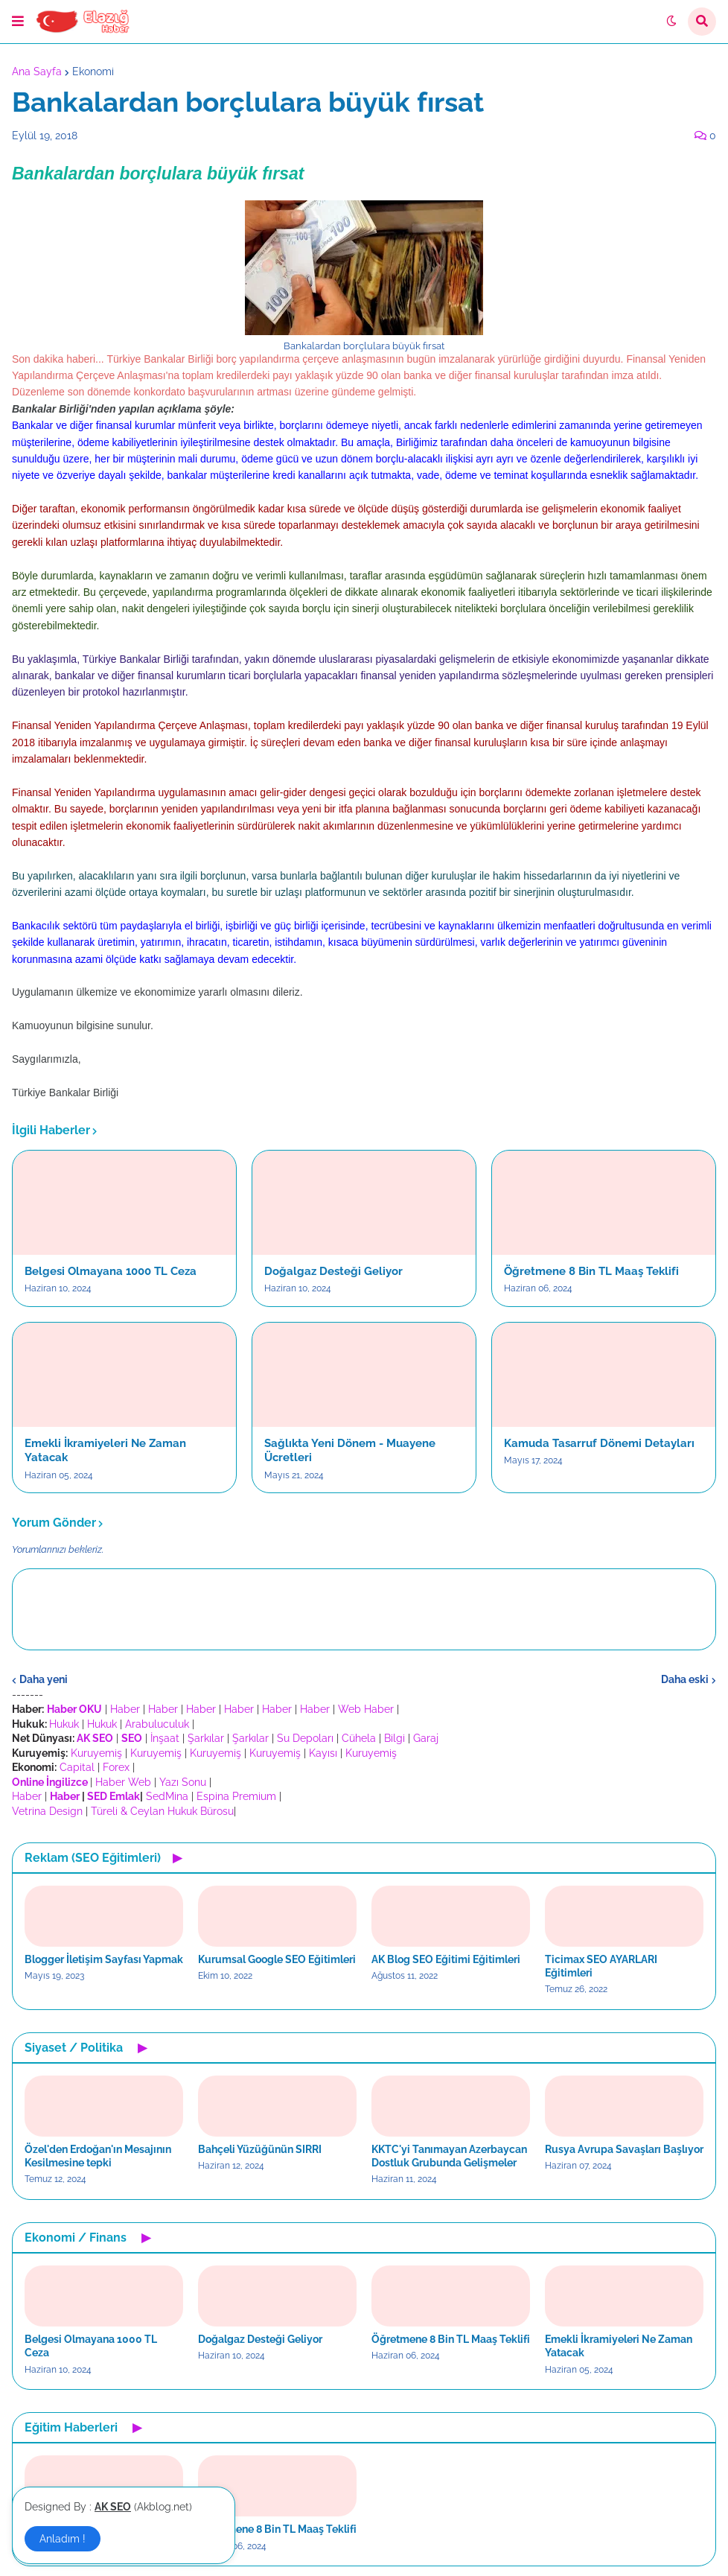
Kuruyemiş (96, 1753)
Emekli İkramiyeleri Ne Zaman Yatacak (105, 1451)
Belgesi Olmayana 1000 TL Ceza (111, 1271)
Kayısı (323, 1753)
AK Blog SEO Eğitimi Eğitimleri (445, 1959)
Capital (77, 1767)
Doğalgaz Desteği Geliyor (333, 1271)
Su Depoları (305, 1738)
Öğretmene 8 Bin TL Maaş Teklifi (591, 1271)
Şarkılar (206, 1738)
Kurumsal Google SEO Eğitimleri (277, 1959)
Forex (116, 1767)
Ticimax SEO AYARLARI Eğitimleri (601, 1966)
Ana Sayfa (37, 71)
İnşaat (164, 1738)
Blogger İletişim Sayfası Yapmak (104, 1959)
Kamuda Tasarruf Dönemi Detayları (599, 1443)
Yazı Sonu (182, 1782)
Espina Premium (236, 1796)
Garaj (425, 1738)
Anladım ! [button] (62, 2539)
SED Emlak (113, 1796)
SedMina (167, 1796)
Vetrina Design (47, 1811)
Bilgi (394, 1738)
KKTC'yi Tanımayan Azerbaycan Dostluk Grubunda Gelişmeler (449, 2156)
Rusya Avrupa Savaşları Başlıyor (624, 2149)
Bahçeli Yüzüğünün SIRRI (260, 2149)
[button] (18, 21)
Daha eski (685, 1679)
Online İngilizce (50, 1782)
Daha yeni (43, 1679)
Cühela (359, 1738)
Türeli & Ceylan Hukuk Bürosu (162, 1811)
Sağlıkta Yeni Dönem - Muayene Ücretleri (349, 1451)
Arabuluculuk (157, 1724)
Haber (125, 1709)
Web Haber (366, 1709)
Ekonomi (93, 71)
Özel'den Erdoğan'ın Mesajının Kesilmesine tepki (98, 2156)
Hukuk (64, 1724)
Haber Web (123, 1782)
